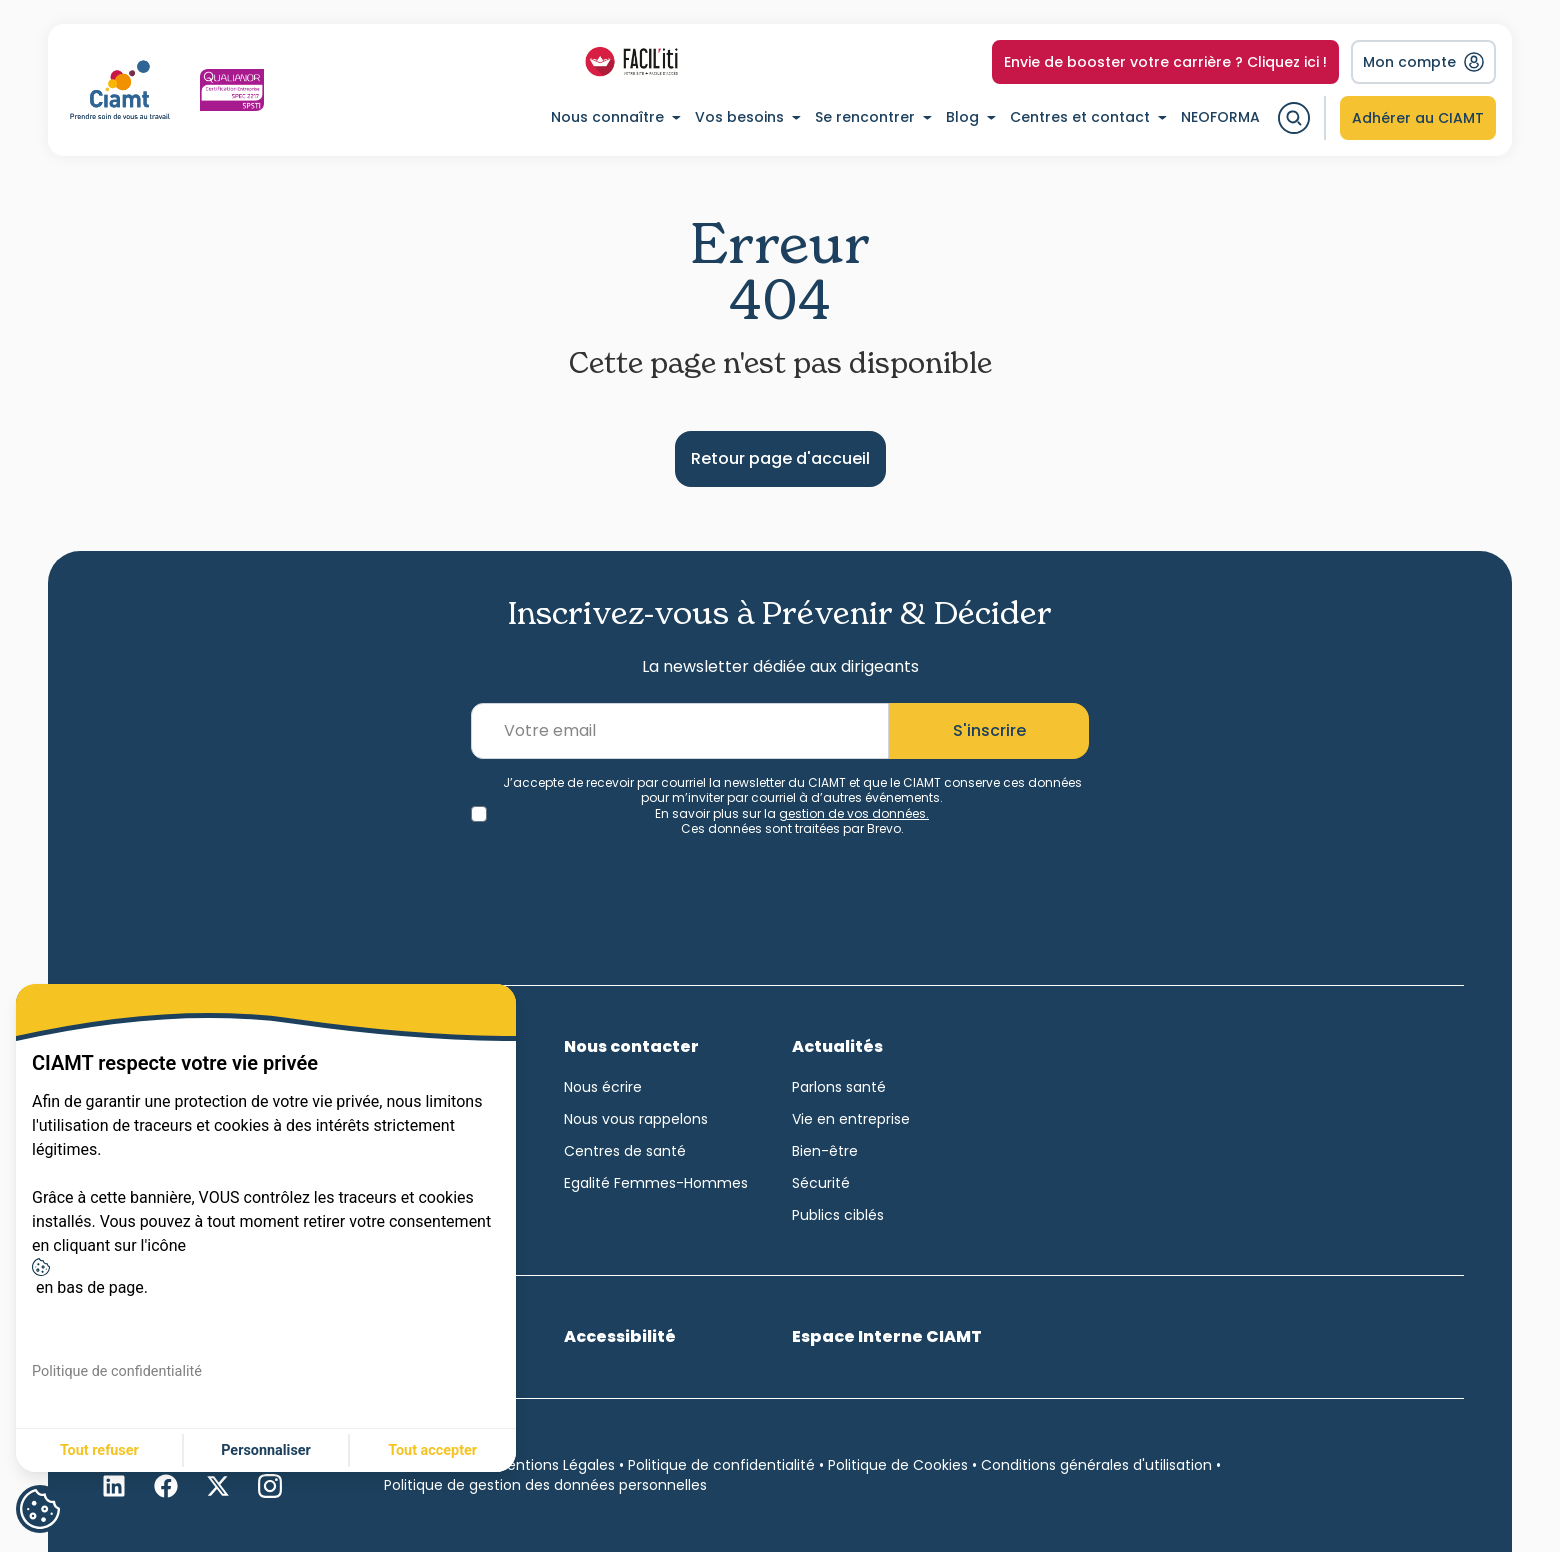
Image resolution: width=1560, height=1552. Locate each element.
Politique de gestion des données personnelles (545, 1485)
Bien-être (825, 1151)
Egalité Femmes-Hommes (656, 1183)
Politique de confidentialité (721, 1465)
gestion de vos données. (854, 813)
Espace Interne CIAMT (887, 1336)
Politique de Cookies (898, 1465)
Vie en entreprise (851, 1119)
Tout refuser (99, 1450)
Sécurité (821, 1183)
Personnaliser (266, 1450)
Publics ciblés (838, 1215)
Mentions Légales (555, 1465)
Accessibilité (620, 1336)
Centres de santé (625, 1151)
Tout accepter (432, 1450)
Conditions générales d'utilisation (1096, 1465)
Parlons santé (839, 1087)
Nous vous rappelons (636, 1119)
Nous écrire (603, 1087)
